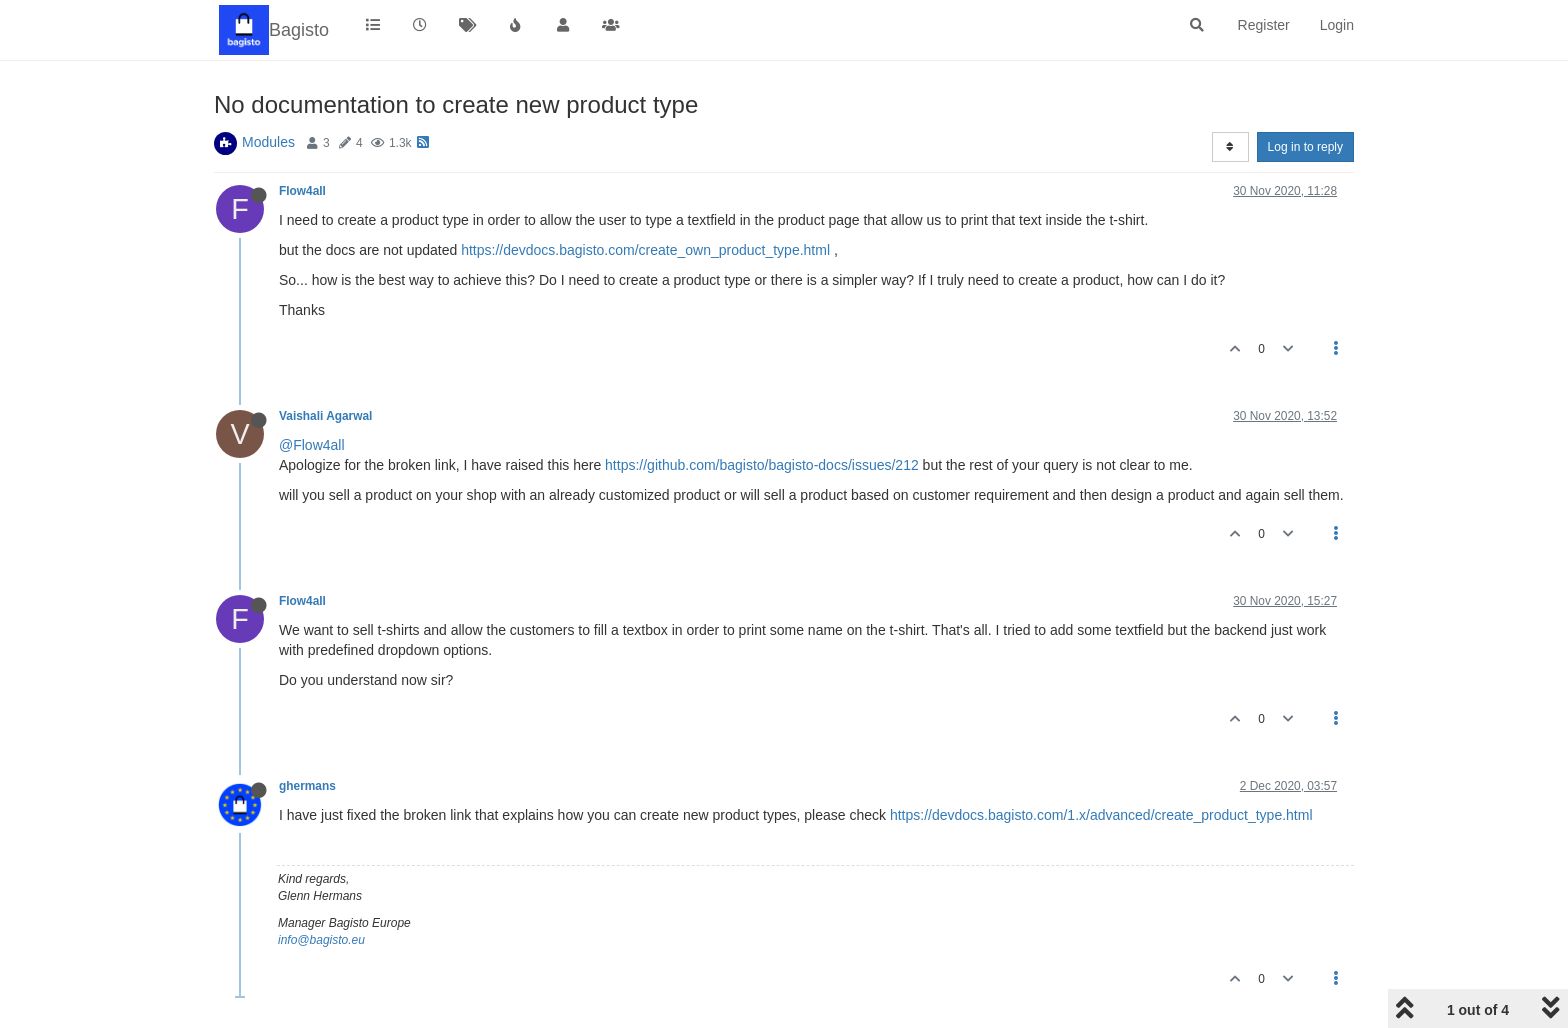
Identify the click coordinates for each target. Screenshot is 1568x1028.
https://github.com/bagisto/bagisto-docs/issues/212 (762, 465)
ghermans (307, 786)
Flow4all (302, 191)
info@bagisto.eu (321, 940)
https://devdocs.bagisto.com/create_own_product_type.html (645, 250)
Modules (268, 142)
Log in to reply (1305, 147)
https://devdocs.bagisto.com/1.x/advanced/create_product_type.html (1101, 815)
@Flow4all (312, 445)
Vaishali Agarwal (325, 416)
